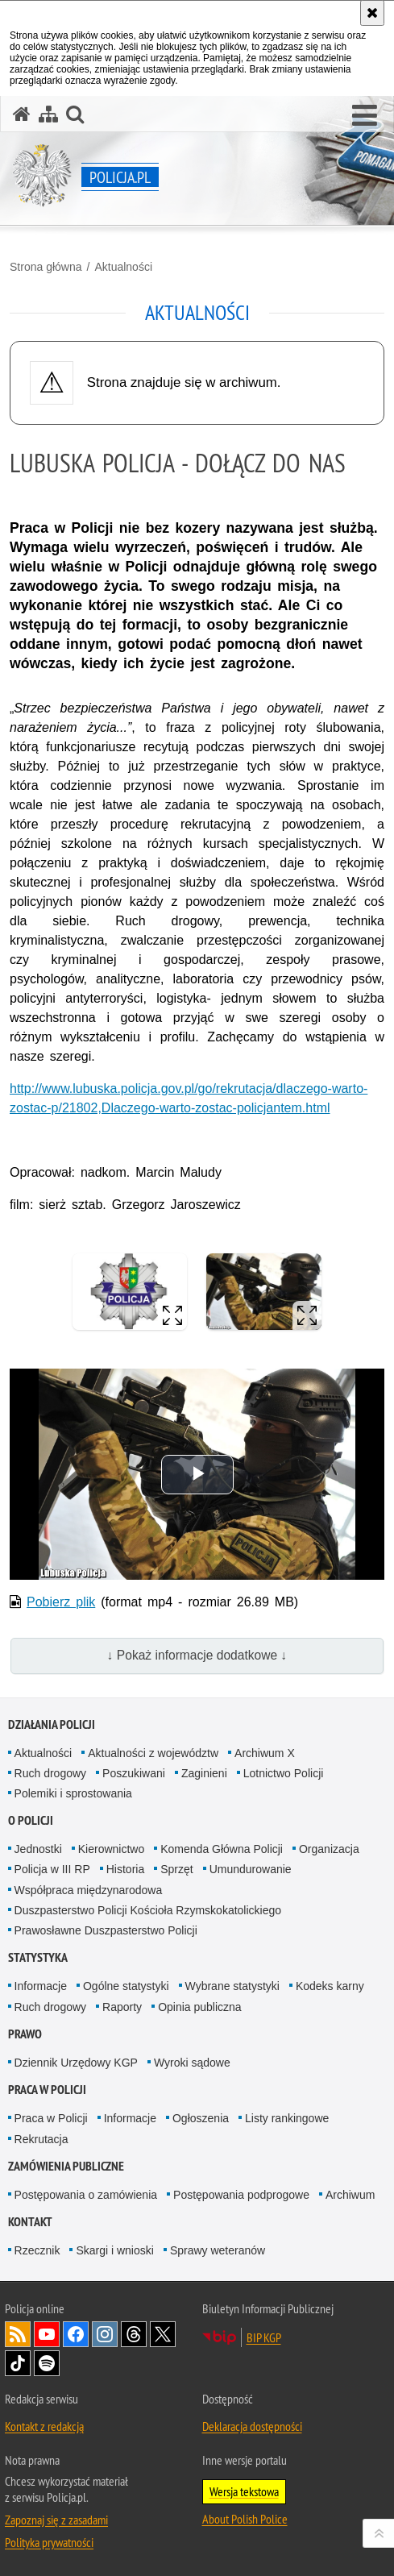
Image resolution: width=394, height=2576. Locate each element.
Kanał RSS (18, 2334)
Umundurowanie (250, 1869)
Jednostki (38, 1849)
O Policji (30, 1820)
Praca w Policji (47, 2089)
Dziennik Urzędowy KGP (76, 2062)
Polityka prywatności (49, 2542)
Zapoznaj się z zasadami (56, 2520)
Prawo (25, 2033)
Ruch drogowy (51, 1773)
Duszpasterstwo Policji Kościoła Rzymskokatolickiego (148, 1910)
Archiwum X (264, 1753)
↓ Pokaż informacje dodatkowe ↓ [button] (197, 1655)
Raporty (122, 2007)
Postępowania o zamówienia (86, 2194)
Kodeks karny (330, 1986)
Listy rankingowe (287, 2118)
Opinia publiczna (200, 2007)
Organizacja (329, 1849)
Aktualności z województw (153, 1753)
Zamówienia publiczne (66, 2166)
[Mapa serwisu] (48, 114)
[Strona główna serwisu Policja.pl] (22, 114)
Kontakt (30, 2221)
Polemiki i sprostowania (73, 1793)
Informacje (41, 1986)
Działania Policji (51, 1724)
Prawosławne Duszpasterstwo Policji (106, 1930)
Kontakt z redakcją (44, 2426)
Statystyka (38, 1957)
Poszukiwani (133, 1773)
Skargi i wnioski (114, 2250)
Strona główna (46, 266)
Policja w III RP (52, 1869)
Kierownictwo (111, 1849)
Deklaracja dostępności (252, 2426)
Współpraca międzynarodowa (89, 1890)
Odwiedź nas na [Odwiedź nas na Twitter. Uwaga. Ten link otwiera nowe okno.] (163, 2334)
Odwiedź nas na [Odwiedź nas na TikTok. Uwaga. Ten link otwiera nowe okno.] (18, 2363)
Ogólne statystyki (126, 1986)
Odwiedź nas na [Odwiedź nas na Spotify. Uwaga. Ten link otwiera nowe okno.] (47, 2363)
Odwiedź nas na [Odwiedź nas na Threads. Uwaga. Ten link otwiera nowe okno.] (134, 2334)
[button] (364, 116)
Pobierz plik (61, 1602)
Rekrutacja (41, 2139)
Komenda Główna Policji (221, 1849)
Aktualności (123, 266)
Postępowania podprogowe (241, 2194)
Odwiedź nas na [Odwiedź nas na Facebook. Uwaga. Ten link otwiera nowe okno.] (76, 2334)
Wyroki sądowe (192, 2062)
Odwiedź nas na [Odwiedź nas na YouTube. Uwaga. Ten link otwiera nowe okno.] (47, 2334)
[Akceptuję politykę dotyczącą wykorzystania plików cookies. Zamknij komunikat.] (372, 13)
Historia (125, 1869)
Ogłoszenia (200, 2118)
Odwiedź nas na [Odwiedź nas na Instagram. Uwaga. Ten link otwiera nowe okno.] (105, 2334)
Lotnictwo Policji (283, 1773)
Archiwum (350, 2194)
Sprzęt (176, 1869)
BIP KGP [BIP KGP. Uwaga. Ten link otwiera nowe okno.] (264, 2337)
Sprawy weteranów (217, 2250)
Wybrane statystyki (232, 1986)
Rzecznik (37, 2250)
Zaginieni (204, 1773)
